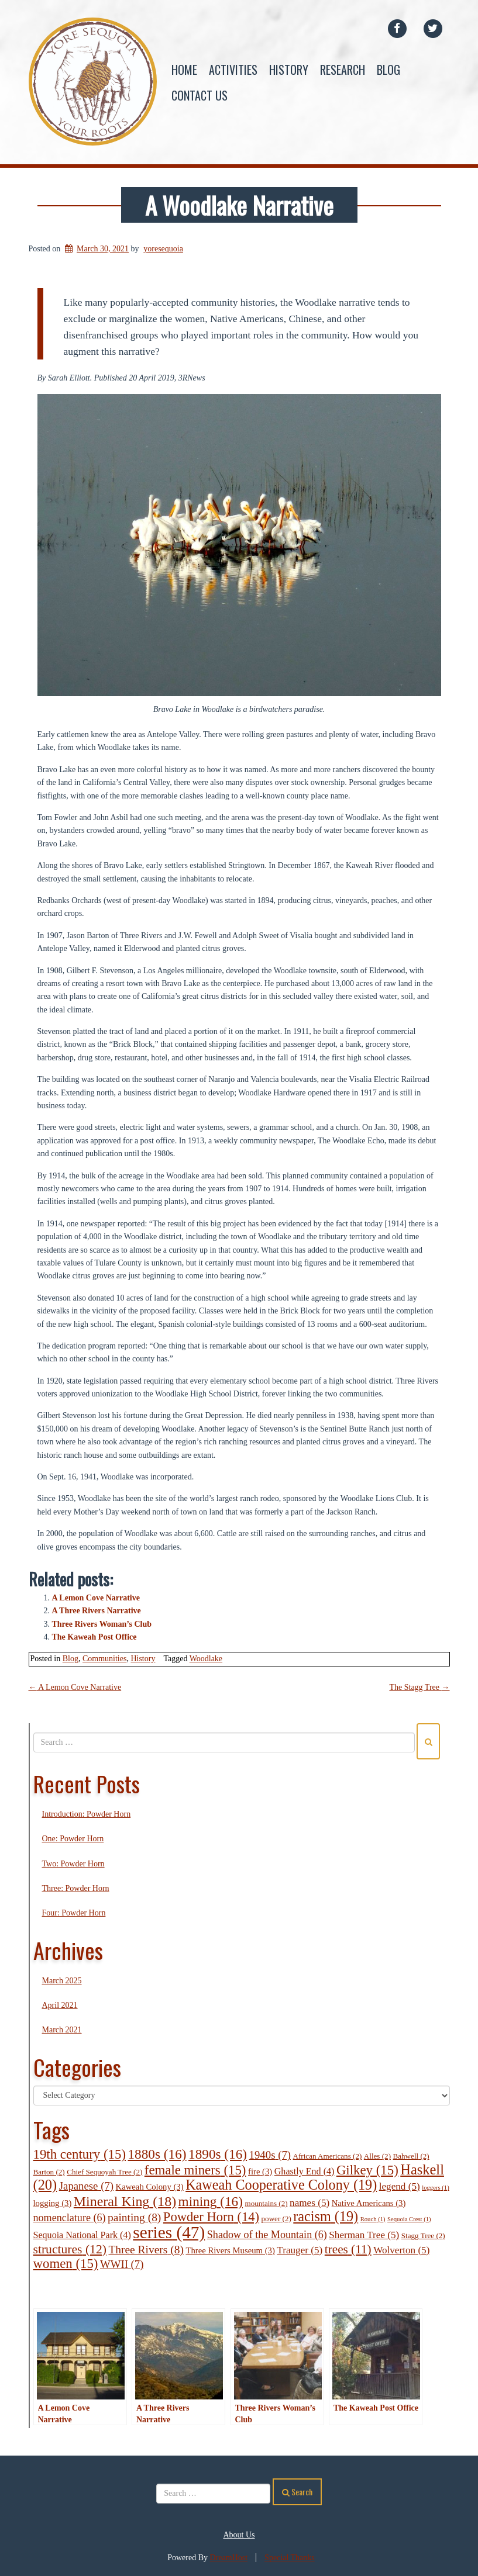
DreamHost (229, 2557)
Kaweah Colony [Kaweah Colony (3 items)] (150, 2186)
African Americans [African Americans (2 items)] (327, 2156)
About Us (239, 2534)
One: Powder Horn (73, 1838)
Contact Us (199, 95)
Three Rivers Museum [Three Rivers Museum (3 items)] (229, 2250)
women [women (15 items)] (65, 2263)
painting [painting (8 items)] (134, 2217)
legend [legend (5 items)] (399, 2186)
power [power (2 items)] (276, 2218)
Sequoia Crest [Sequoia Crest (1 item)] (409, 2219)
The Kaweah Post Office (94, 1637)
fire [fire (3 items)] (260, 2171)
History (288, 69)
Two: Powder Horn (73, 1863)
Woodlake (206, 1658)
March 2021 (62, 2029)
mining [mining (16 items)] (210, 2201)
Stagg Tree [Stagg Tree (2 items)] (423, 2235)
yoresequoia (163, 248)
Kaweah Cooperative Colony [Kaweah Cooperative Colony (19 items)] (281, 2185)
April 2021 (60, 2005)
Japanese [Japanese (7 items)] (86, 2186)
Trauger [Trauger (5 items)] (299, 2250)
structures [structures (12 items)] (69, 2249)
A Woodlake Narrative (239, 205)
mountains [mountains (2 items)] (266, 2203)
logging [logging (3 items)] (52, 2203)
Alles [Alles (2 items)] (377, 2156)
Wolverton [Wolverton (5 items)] (401, 2250)
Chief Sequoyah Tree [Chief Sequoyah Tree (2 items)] (104, 2171)
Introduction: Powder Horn (86, 1814)
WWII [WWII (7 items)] (122, 2264)
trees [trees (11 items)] (348, 2249)
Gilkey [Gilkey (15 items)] (367, 2170)
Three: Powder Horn (75, 1888)
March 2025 (62, 1980)
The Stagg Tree (419, 1687)
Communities (104, 1658)
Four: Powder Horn (74, 1912)
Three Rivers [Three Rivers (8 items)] (145, 2249)
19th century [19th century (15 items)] (79, 2154)
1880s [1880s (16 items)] (157, 2154)
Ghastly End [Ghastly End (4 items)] (304, 2171)
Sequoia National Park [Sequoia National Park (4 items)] (82, 2235)
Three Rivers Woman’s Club (102, 1624)
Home (184, 69)
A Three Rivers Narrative (96, 1610)
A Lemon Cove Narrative (96, 1597)
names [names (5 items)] (309, 2202)
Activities (233, 69)
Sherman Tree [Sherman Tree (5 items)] (364, 2234)
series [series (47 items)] (169, 2232)
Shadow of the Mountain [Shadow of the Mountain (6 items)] (267, 2234)
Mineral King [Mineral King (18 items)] (125, 2201)
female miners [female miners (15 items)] (195, 2170)
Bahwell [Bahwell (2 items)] (411, 2156)
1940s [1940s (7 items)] (270, 2155)
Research (342, 69)
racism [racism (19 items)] (325, 2216)
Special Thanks (289, 2557)
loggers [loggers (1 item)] (435, 2187)
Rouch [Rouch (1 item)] (373, 2219)
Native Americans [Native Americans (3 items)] (369, 2203)
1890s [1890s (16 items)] (217, 2154)
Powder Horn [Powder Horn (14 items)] (211, 2217)
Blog (388, 69)
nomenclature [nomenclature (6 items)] (69, 2218)
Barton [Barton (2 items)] (49, 2171)
